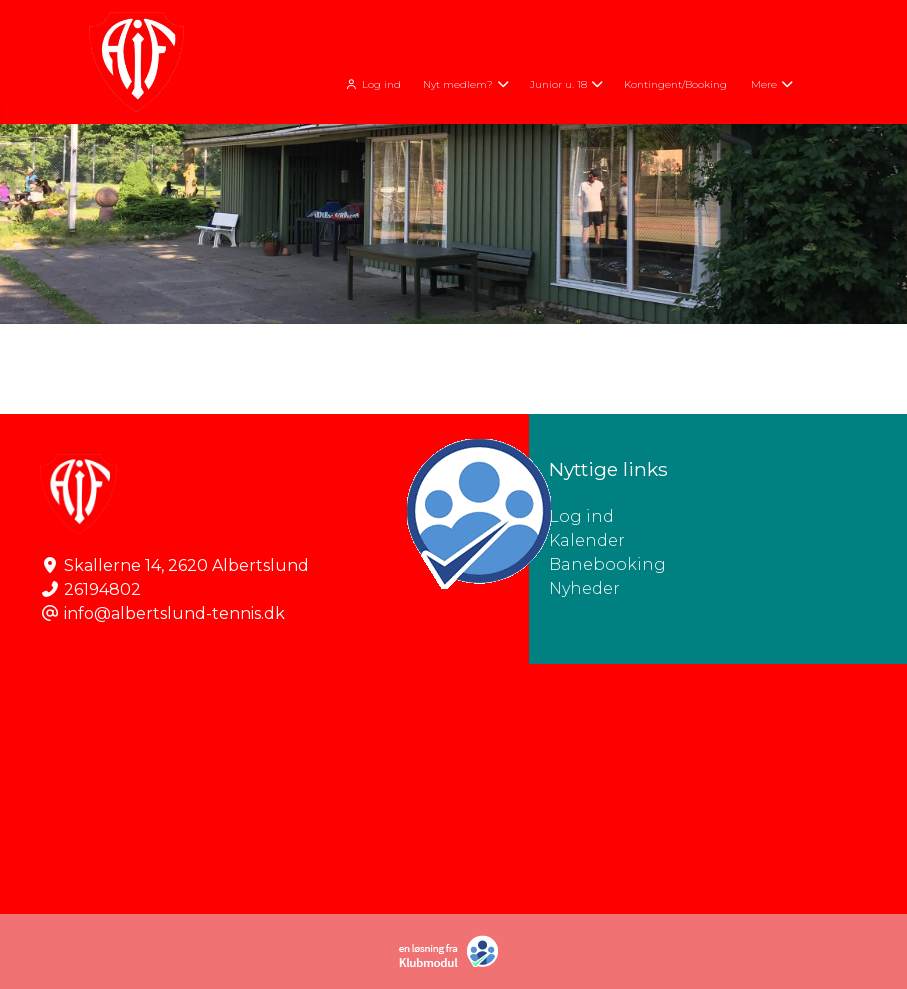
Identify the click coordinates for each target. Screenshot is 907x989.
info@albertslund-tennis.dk (174, 613)
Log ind (371, 84)
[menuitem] (373, 82)
